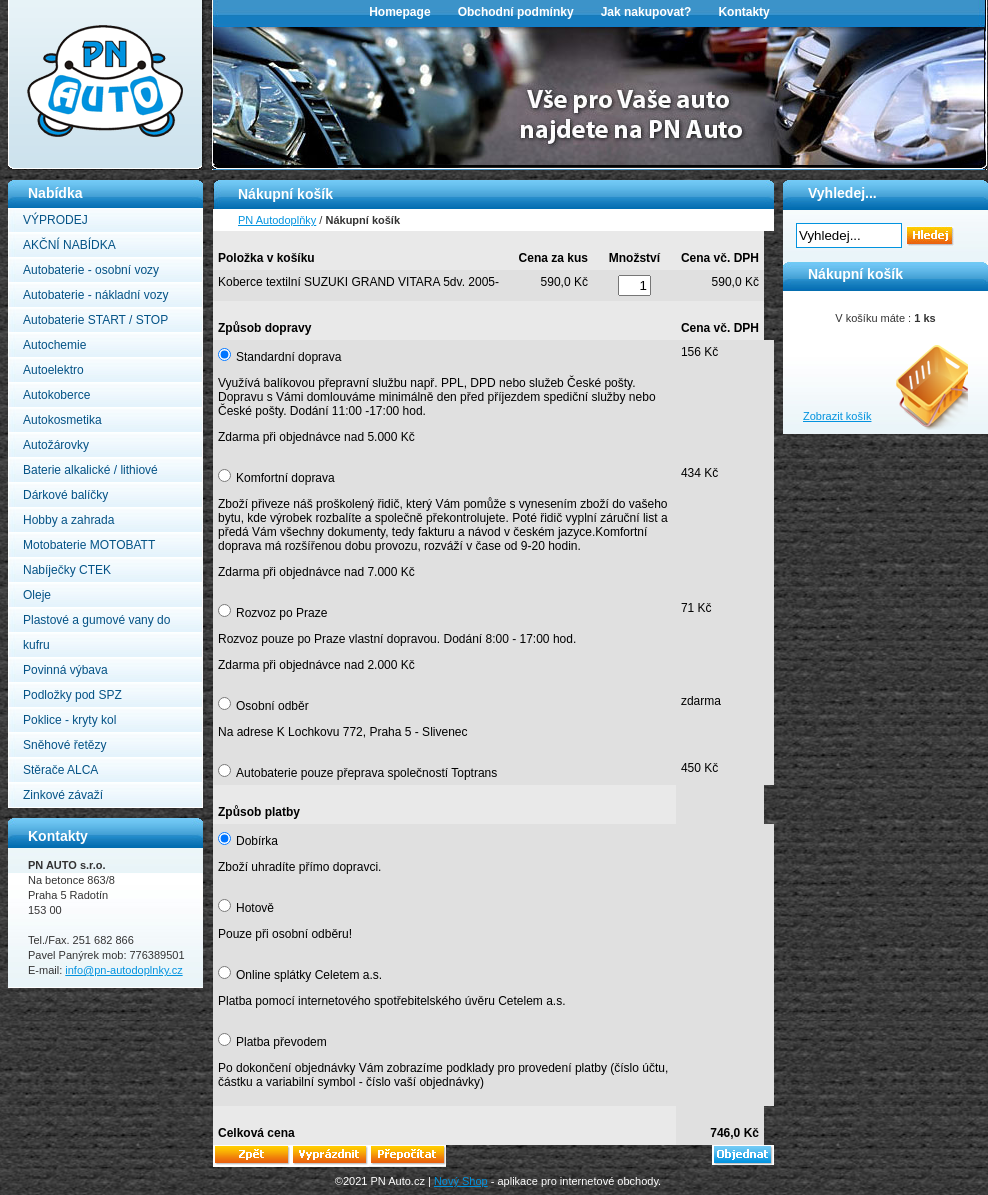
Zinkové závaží (63, 795)
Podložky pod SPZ (72, 695)
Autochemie (54, 345)
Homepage (399, 12)
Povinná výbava (65, 670)
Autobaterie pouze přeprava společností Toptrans (366, 773)
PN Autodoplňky (47, 6)
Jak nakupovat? (646, 12)
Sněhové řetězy (64, 745)
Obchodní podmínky (516, 12)
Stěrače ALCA (60, 770)
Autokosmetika (62, 420)
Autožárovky (56, 445)
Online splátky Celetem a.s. (309, 975)
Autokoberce (56, 395)
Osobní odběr (272, 706)
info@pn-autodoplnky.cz (123, 970)
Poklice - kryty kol (69, 720)
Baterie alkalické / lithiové (90, 470)
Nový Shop (461, 1181)
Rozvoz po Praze (281, 613)
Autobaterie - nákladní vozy (95, 295)
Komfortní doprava (285, 478)
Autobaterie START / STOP (95, 320)
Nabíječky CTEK (67, 570)
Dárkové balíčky (65, 495)
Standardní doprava (288, 357)
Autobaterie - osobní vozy (91, 270)
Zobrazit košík (837, 416)
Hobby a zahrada (68, 520)
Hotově (255, 908)
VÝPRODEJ (55, 220)
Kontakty (743, 12)
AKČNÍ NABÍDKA (69, 245)
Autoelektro (53, 370)
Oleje (37, 595)
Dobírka (257, 841)
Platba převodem (281, 1042)
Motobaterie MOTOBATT (89, 545)
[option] (600, 96)
